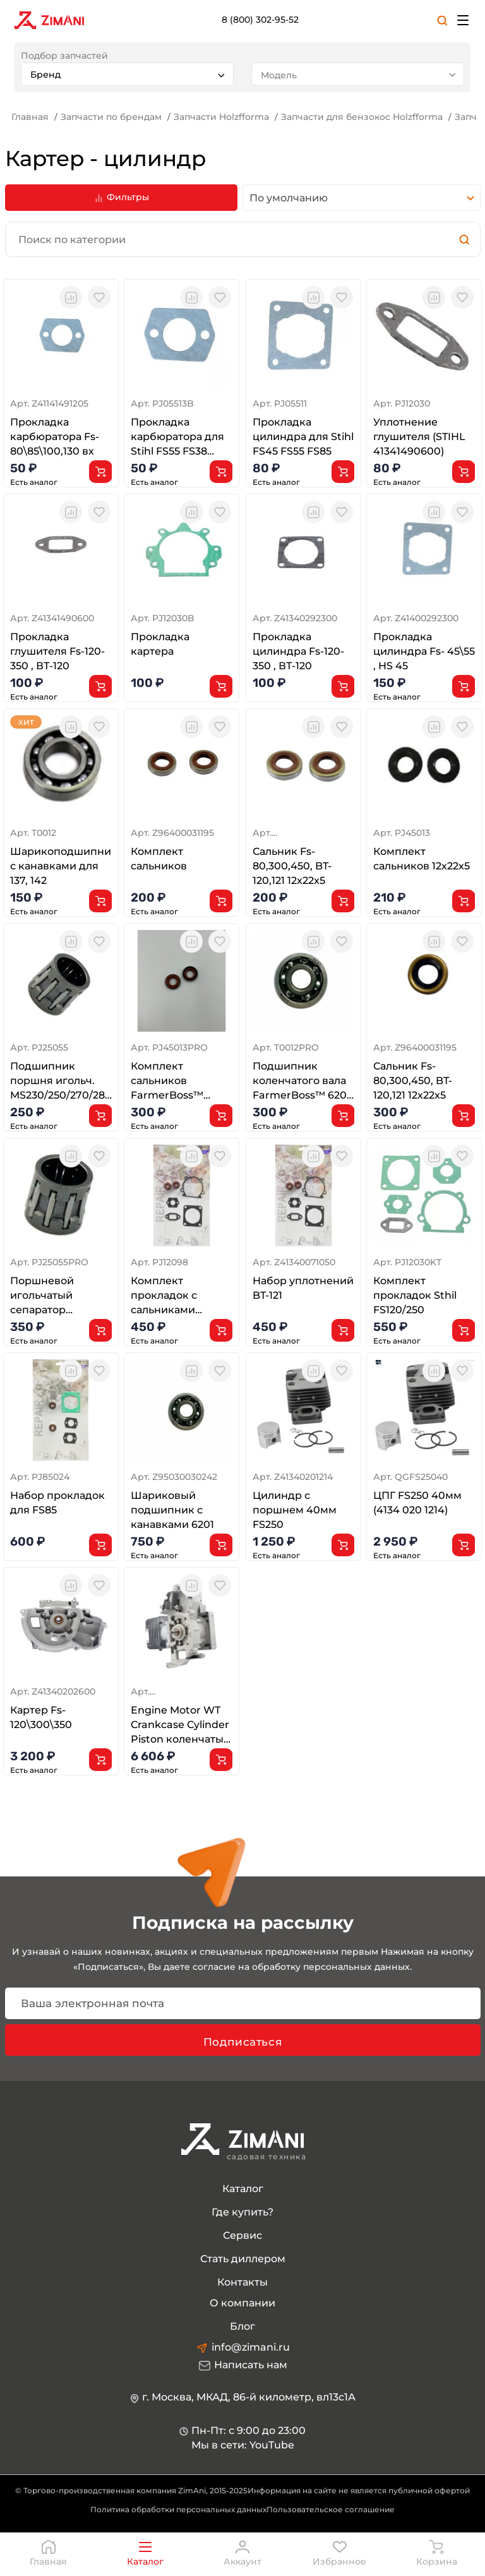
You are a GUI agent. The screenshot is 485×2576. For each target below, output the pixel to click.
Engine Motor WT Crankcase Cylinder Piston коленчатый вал (181, 1725)
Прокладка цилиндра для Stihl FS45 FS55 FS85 (303, 436)
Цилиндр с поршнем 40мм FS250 (295, 1509)
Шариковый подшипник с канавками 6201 (172, 1509)
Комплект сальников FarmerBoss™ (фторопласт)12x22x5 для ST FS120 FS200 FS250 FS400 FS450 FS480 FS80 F (181, 1081)
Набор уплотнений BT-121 (303, 1288)
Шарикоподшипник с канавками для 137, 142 (61, 865)
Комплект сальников (159, 858)
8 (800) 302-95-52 (260, 19)
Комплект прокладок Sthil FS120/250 (415, 1295)
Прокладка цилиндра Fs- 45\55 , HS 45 (424, 651)
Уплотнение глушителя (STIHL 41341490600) (419, 436)
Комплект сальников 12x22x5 (421, 858)
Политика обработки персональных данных (178, 2509)
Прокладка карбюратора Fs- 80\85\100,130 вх (54, 436)
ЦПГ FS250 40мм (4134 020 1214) (417, 1502)
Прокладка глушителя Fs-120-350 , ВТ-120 (57, 651)
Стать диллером (242, 2259)
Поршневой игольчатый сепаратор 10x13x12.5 (42, 1296)
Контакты (242, 2282)
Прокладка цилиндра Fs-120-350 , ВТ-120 (298, 651)
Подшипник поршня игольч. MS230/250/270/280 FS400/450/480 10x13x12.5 (61, 1081)
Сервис (242, 2235)
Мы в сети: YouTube (242, 2445)
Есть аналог (33, 482)
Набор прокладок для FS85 (57, 1502)
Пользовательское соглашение (330, 2509)
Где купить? (242, 2212)
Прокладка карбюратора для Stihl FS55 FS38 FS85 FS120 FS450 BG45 (177, 437)
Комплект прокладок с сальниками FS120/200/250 (168, 1296)
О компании (242, 2303)
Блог (242, 2326)
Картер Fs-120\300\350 (41, 1717)
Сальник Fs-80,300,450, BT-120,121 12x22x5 (292, 865)
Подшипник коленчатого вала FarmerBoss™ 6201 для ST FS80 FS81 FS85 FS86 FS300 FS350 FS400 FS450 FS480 (303, 1081)
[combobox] (127, 74)
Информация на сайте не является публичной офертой (359, 2490)
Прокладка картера (160, 644)
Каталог (242, 2189)
